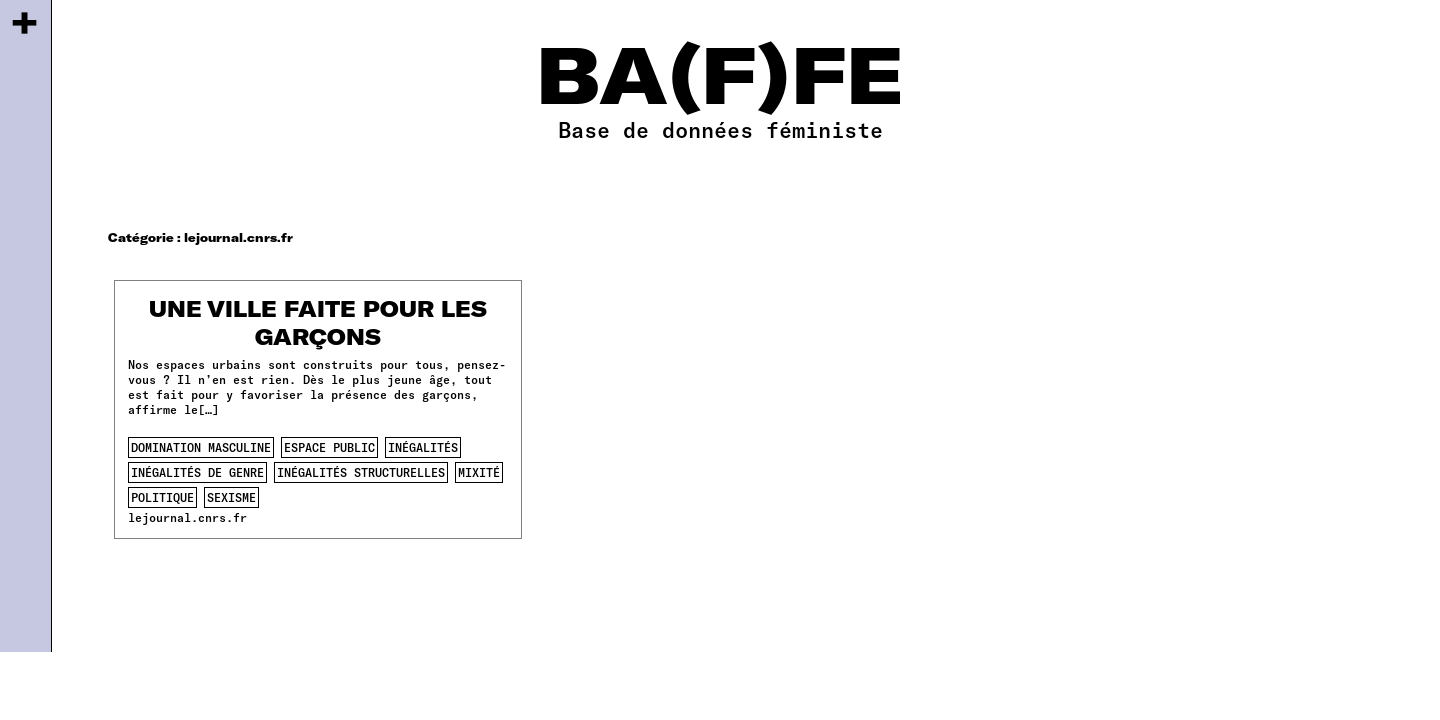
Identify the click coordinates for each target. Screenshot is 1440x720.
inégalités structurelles (361, 472)
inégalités (423, 447)
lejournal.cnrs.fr (187, 517)
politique (162, 497)
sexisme (231, 497)
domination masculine (201, 447)
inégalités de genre (197, 472)
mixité (479, 472)
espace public (329, 447)
